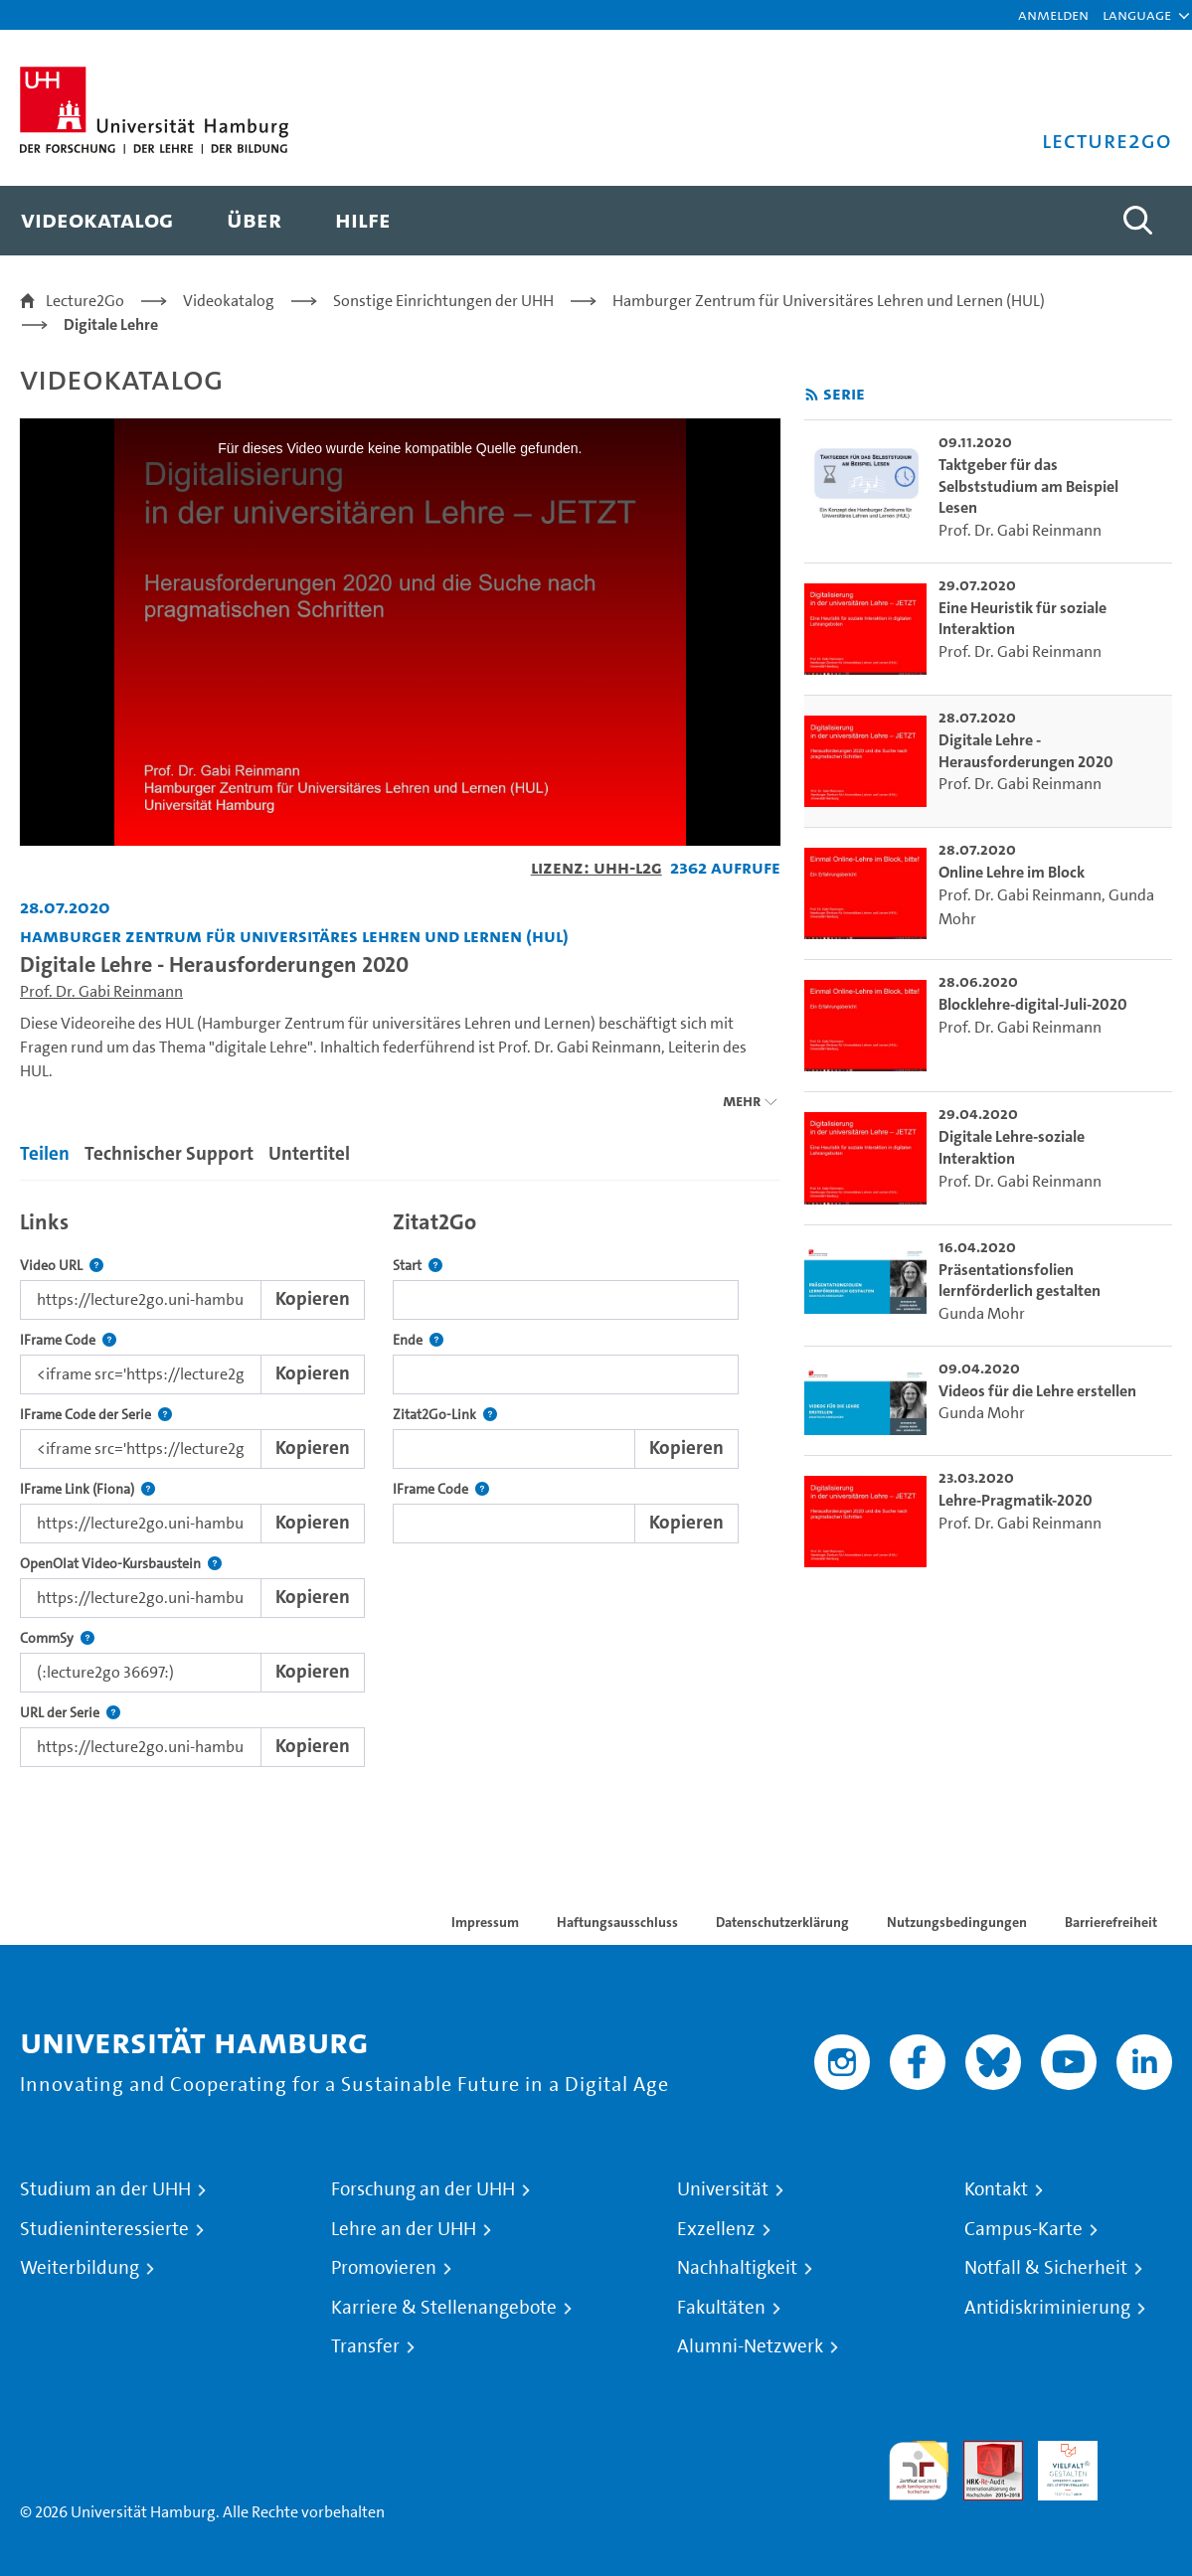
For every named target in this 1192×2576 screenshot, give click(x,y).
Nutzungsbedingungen (957, 1922)
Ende (418, 1340)
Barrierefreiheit (1111, 1922)
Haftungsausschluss (617, 1922)
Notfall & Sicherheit (1045, 2268)
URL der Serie (70, 1712)
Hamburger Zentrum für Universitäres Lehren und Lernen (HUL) (828, 300)
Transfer (365, 2346)
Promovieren (383, 2268)
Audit (982, 2452)
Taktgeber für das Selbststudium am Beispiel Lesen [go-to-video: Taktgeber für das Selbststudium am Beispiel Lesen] (1028, 486)
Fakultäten (721, 2308)
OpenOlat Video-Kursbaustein (121, 1563)
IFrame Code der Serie (96, 1414)
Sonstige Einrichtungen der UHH (443, 300)
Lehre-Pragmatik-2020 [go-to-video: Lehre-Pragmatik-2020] (1015, 1500)
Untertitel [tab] (309, 1153)
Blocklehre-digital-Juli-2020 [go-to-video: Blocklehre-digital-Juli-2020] (1032, 1004)
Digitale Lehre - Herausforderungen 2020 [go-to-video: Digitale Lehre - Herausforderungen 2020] (1025, 750)
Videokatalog (228, 300)
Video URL (61, 1265)
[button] (1137, 15)
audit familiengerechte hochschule (918, 2471)
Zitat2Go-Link (445, 1414)
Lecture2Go (85, 300)
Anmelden (1053, 14)
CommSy (57, 1638)
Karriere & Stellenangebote (444, 2308)
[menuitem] (97, 220)
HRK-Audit (1057, 2464)
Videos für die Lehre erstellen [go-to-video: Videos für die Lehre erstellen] (1037, 1390)
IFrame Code (68, 1340)
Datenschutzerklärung (782, 1922)
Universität (722, 2189)
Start (417, 1265)
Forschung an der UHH (423, 2189)
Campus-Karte (1023, 2229)
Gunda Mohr (981, 1313)
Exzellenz (716, 2229)
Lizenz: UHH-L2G (596, 867)
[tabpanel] (400, 1483)
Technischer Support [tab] (169, 1153)
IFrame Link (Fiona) (87, 1489)
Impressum (485, 1922)
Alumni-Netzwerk (750, 2346)
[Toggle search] (1137, 220)
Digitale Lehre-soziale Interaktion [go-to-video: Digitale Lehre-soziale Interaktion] (1011, 1147)
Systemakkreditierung (1142, 2452)
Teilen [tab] (45, 1153)
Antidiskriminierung (1047, 2308)
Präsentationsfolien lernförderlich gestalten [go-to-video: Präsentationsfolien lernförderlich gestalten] (1019, 1280)
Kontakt (996, 2189)
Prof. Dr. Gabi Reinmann (101, 991)
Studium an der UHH (105, 2189)
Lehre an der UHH (403, 2229)
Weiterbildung (79, 2268)
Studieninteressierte (104, 2229)
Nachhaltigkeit (737, 2268)
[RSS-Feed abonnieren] (811, 395)
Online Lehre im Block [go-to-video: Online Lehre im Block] (1011, 872)
